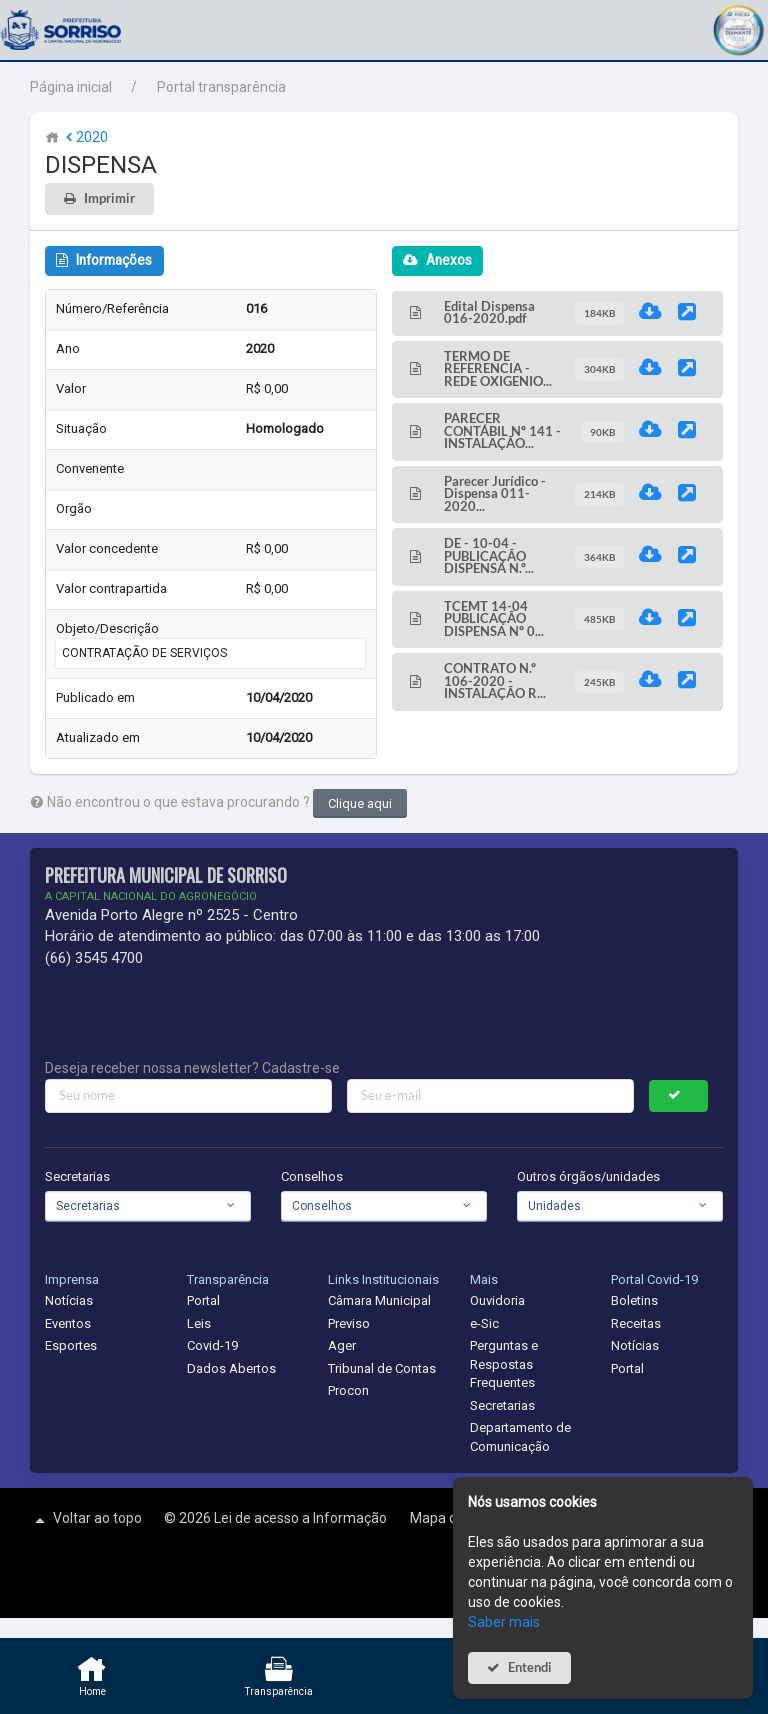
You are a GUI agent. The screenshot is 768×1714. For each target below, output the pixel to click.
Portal (203, 1300)
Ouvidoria (497, 1300)
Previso (349, 1323)
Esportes (71, 1345)
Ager (342, 1345)
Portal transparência (221, 87)
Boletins (634, 1300)
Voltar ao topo (86, 1520)
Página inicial (71, 87)
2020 (85, 137)
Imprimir (109, 198)
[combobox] (148, 1206)
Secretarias (77, 1176)
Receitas (636, 1323)
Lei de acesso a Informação (302, 1518)
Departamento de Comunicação (520, 1437)
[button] (738, 27)
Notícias (69, 1300)
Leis (199, 1323)
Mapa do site (452, 1518)
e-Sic (484, 1323)
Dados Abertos (231, 1368)
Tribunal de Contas (382, 1368)
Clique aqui (360, 803)
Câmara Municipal (379, 1300)
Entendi (530, 1667)
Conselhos (312, 1176)
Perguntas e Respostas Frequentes (504, 1364)
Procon (348, 1390)
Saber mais (504, 1622)
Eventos (68, 1323)
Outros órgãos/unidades (588, 1176)
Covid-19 (212, 1345)
